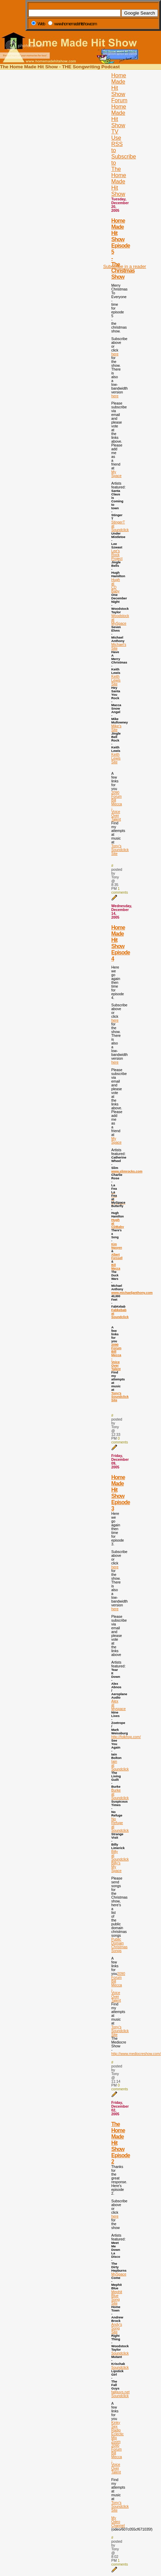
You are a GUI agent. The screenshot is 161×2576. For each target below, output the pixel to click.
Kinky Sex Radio (116, 2426)
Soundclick (120, 2353)
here (115, 354)
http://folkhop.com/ (126, 1737)
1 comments (119, 890)
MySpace (118, 2274)
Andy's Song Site (116, 2328)
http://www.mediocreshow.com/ (136, 2054)
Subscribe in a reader (124, 266)
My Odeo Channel (118, 2521)
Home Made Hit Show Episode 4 (120, 943)
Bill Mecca (115, 1266)
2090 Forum (116, 794)
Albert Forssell (116, 1256)
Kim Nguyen (116, 1245)
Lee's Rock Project (116, 555)
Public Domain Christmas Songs (119, 1945)
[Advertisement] (123, 155)
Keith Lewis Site (116, 680)
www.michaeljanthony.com (132, 1292)
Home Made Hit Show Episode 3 (120, 1492)
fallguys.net (120, 2392)
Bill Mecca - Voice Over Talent (116, 809)
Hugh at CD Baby (115, 585)
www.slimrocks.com (127, 1171)
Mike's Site (116, 728)
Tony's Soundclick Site (120, 850)
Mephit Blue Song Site (116, 2297)
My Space (116, 474)
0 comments (119, 1440)
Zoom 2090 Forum (116, 2445)
